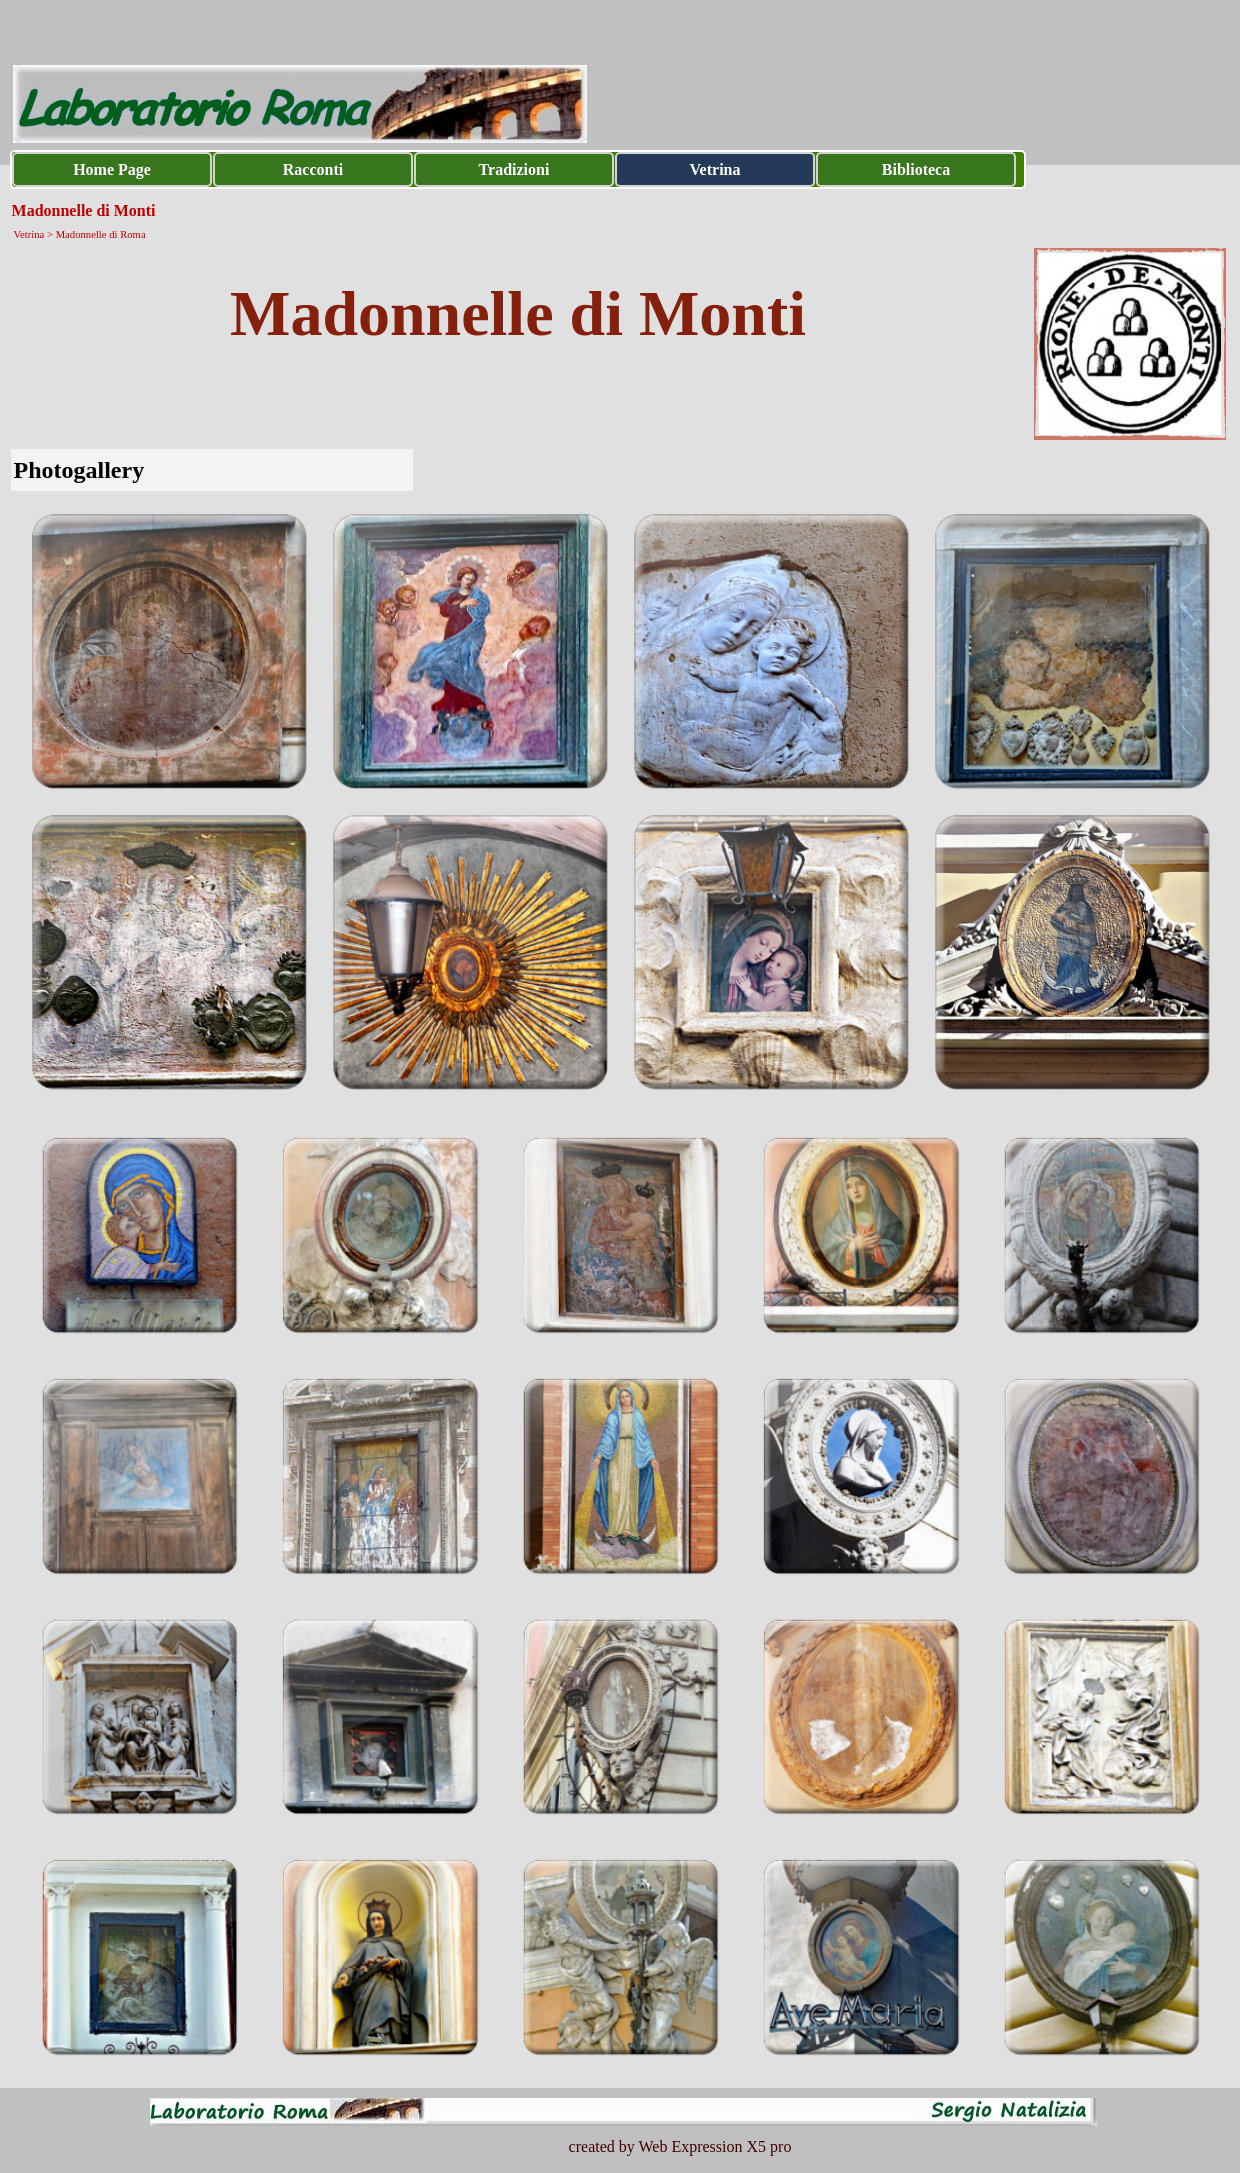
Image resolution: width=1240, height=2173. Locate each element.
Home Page (112, 169)
